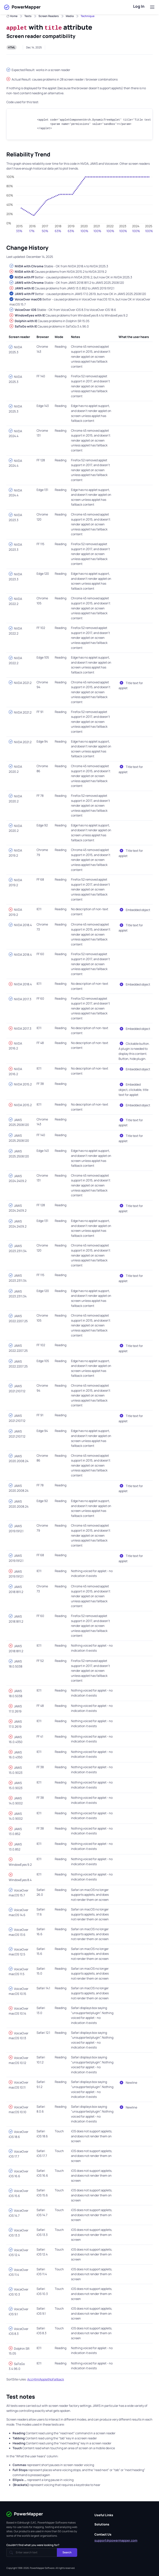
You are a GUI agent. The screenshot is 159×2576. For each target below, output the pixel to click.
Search (67, 2552)
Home (11, 16)
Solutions (101, 2524)
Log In (138, 6)
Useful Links (103, 2515)
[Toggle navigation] (152, 7)
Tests (28, 16)
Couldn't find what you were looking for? (32, 2545)
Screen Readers (48, 16)
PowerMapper (22, 7)
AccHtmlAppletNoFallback (45, 2379)
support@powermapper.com (115, 2540)
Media (70, 16)
